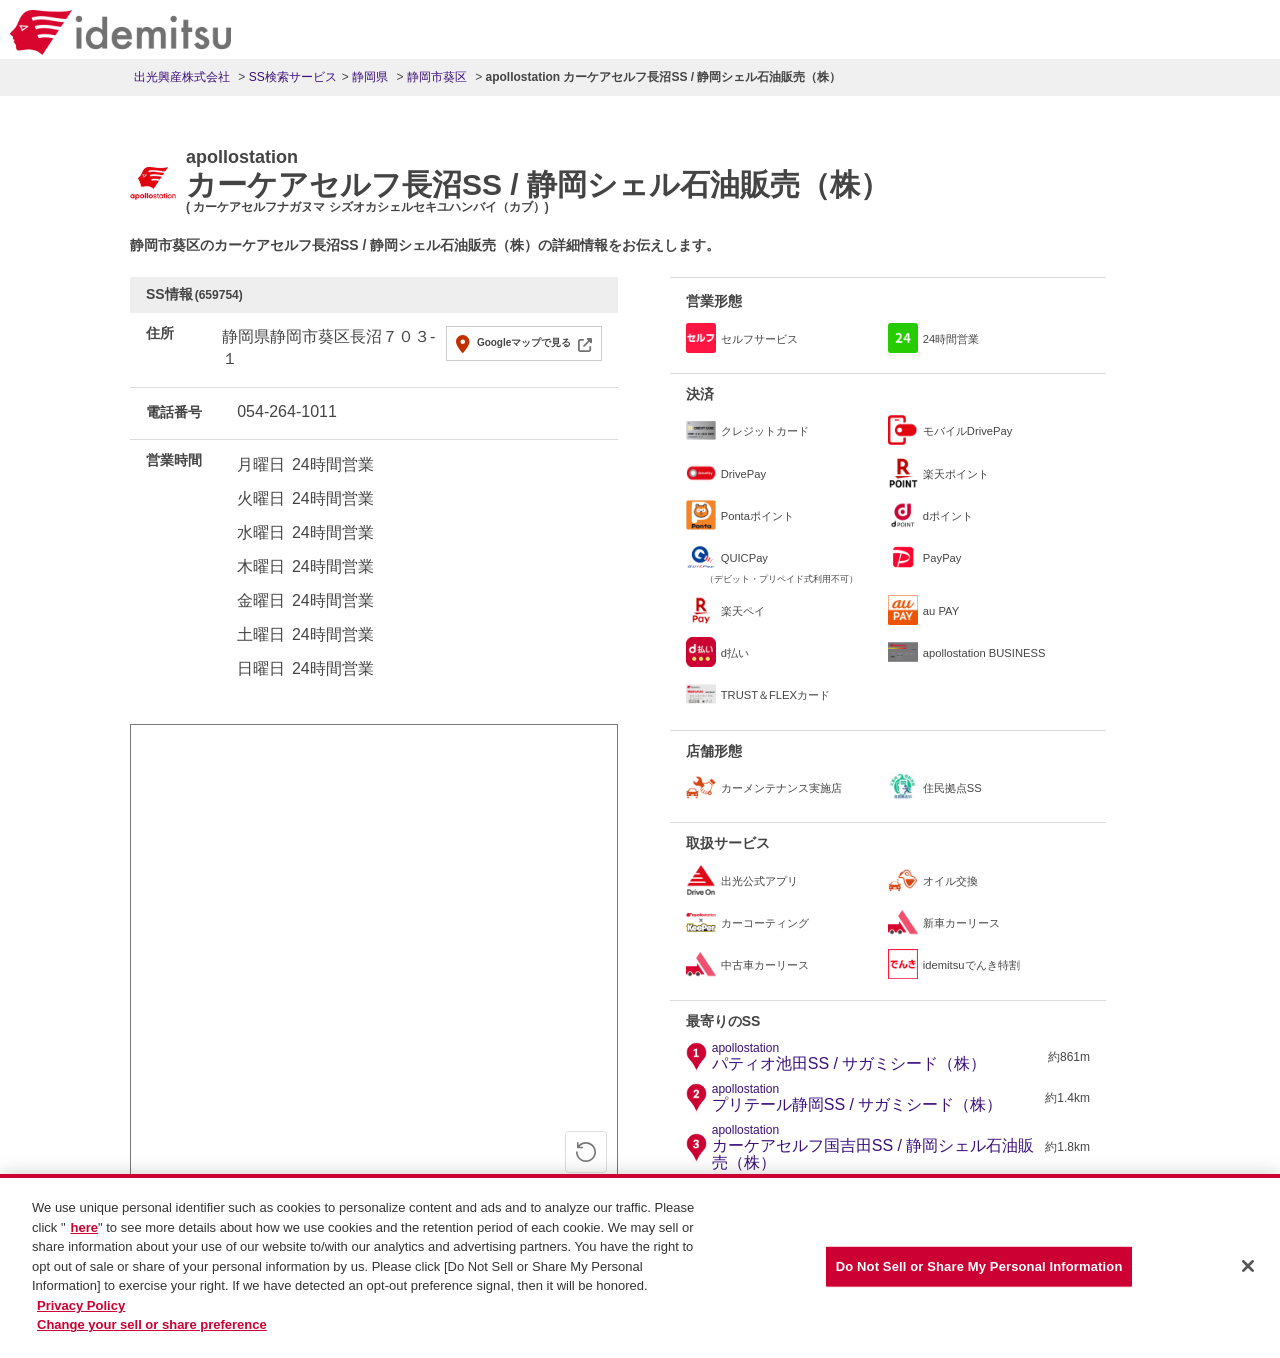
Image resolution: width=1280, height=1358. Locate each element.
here (84, 1227)
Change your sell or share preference (152, 1324)
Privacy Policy (81, 1305)
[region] (640, 1266)
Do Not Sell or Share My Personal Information (979, 1266)
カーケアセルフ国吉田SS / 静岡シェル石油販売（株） (876, 1148)
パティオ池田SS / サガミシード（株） (849, 1057)
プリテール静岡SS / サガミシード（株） (857, 1098)
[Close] (1248, 1266)
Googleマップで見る (524, 342)
